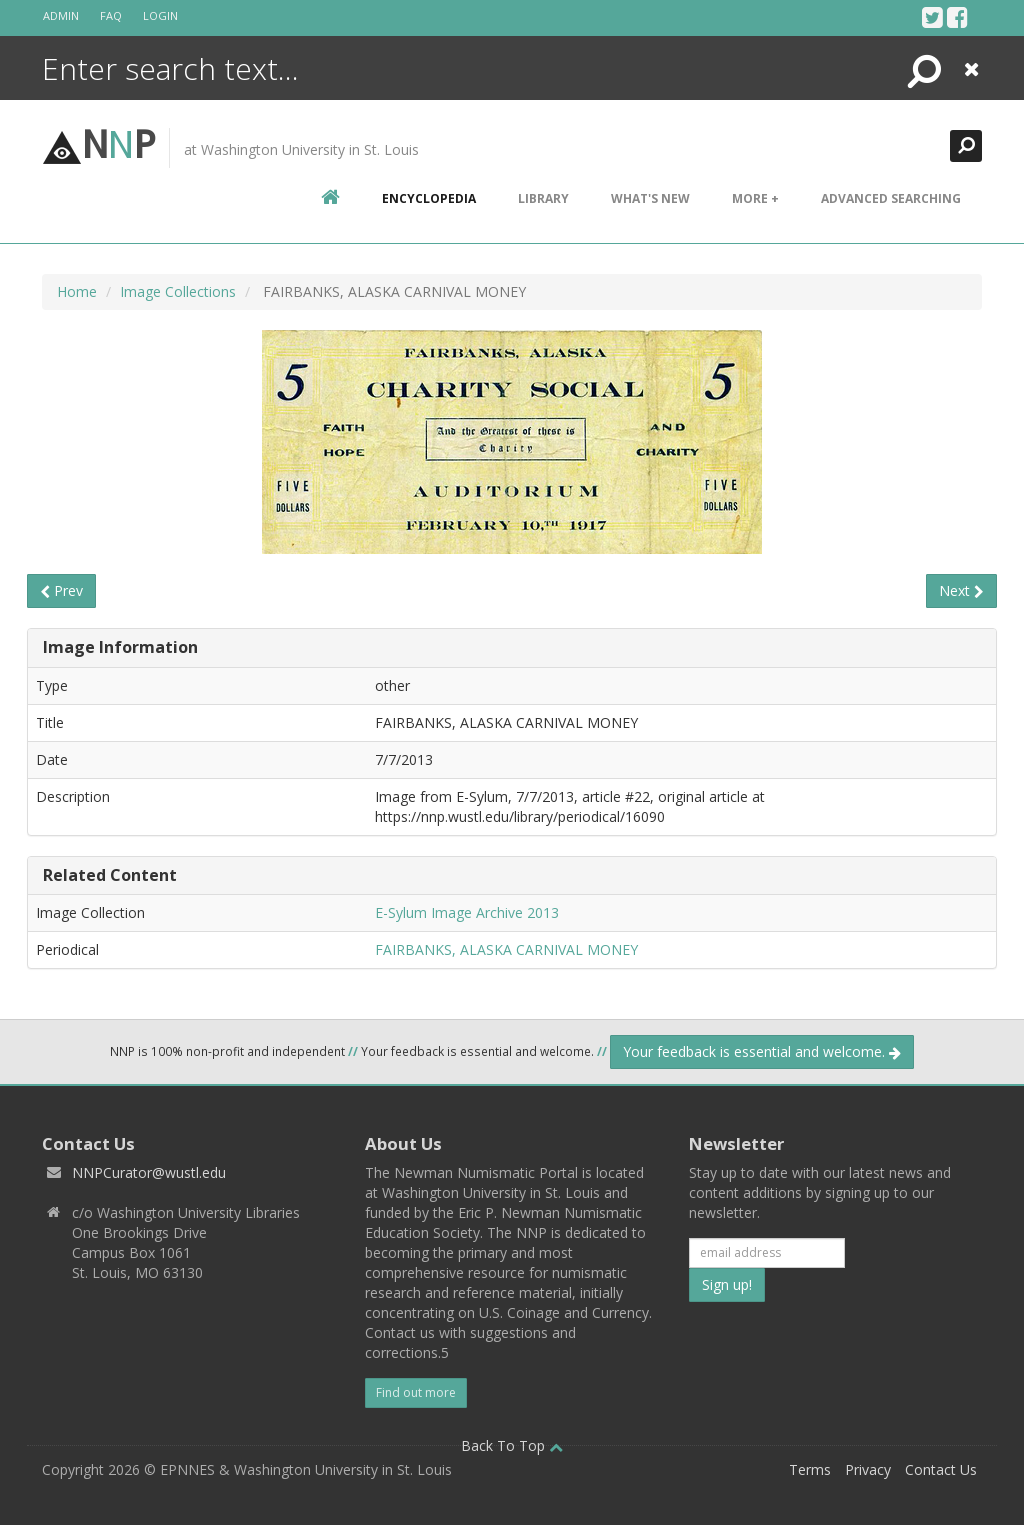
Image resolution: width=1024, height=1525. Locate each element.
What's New (650, 198)
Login (160, 15)
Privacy (868, 1469)
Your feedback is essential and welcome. (762, 1051)
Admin (61, 15)
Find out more (416, 1392)
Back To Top (512, 1445)
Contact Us (941, 1469)
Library (543, 198)
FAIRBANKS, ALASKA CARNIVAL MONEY (506, 949)
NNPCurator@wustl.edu (149, 1172)
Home (77, 291)
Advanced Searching (891, 198)
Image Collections (178, 291)
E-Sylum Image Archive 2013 (467, 912)
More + (755, 198)
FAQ (111, 15)
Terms (810, 1469)
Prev (61, 590)
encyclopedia (429, 198)
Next (961, 590)
